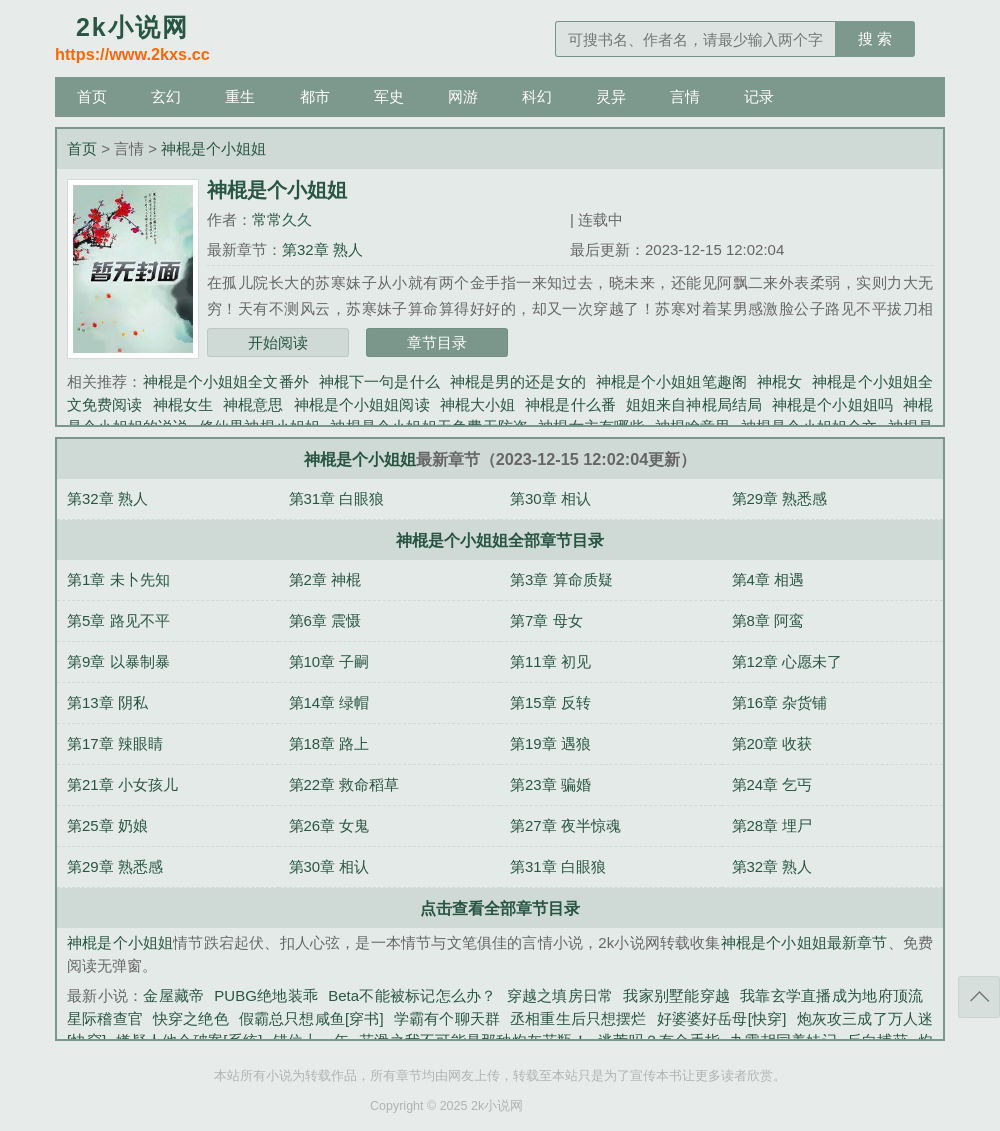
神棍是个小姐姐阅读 (362, 404)
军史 (389, 96)
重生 (240, 96)
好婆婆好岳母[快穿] (722, 1018)
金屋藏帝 (173, 995)
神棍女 (779, 381)
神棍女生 (183, 404)
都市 (315, 96)
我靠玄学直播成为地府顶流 (831, 995)
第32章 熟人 (322, 249)
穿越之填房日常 (560, 995)
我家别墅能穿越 (676, 995)
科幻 (537, 96)
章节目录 (437, 342)
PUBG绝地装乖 (266, 995)
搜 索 (875, 38)
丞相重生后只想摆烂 (578, 1018)
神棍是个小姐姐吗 (832, 404)
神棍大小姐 (478, 404)
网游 (463, 96)
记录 (759, 96)
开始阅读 (278, 342)
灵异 (611, 96)
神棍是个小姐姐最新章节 (804, 942)
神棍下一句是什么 (379, 381)
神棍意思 (253, 404)
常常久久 (282, 219)
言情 (685, 96)
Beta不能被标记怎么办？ (412, 995)
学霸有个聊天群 (447, 1018)
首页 (92, 96)
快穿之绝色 (191, 1018)
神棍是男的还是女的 (518, 381)
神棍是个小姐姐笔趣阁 (671, 381)
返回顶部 (979, 997)
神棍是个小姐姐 (213, 148)
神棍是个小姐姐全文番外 (226, 381)
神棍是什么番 (570, 404)
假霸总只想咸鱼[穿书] (311, 1018)
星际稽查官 (105, 1018)
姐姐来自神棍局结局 (694, 404)
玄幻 (166, 96)
